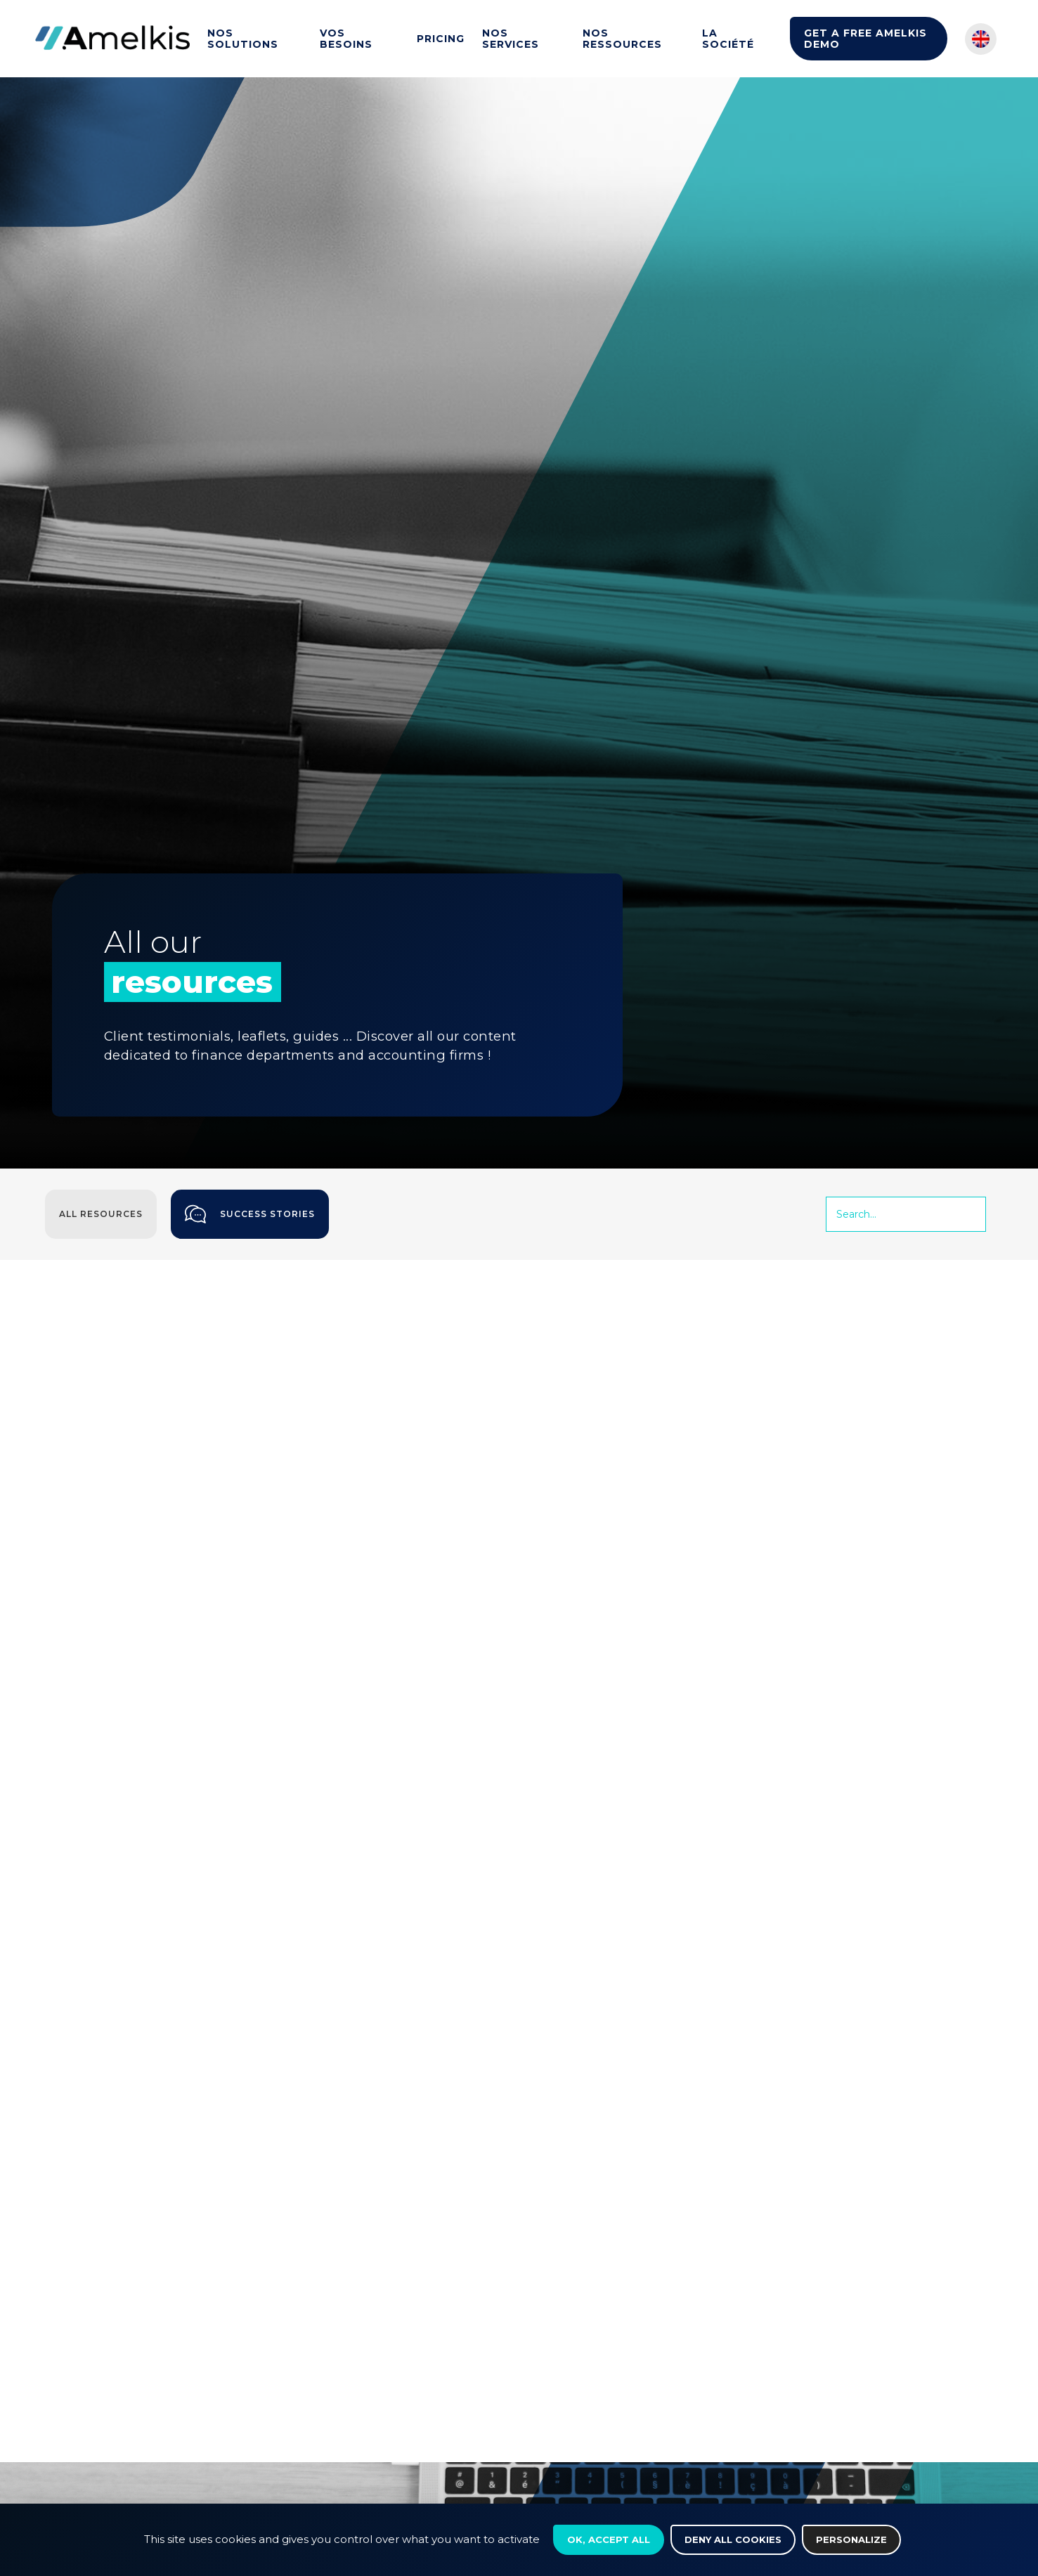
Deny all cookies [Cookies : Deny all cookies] (733, 2539)
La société (728, 38)
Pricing (441, 38)
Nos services (510, 38)
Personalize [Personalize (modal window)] (851, 2539)
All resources (101, 1214)
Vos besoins (346, 38)
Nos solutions (242, 38)
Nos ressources (622, 38)
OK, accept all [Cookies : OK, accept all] (608, 2539)
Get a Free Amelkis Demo (865, 39)
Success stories (250, 1214)
